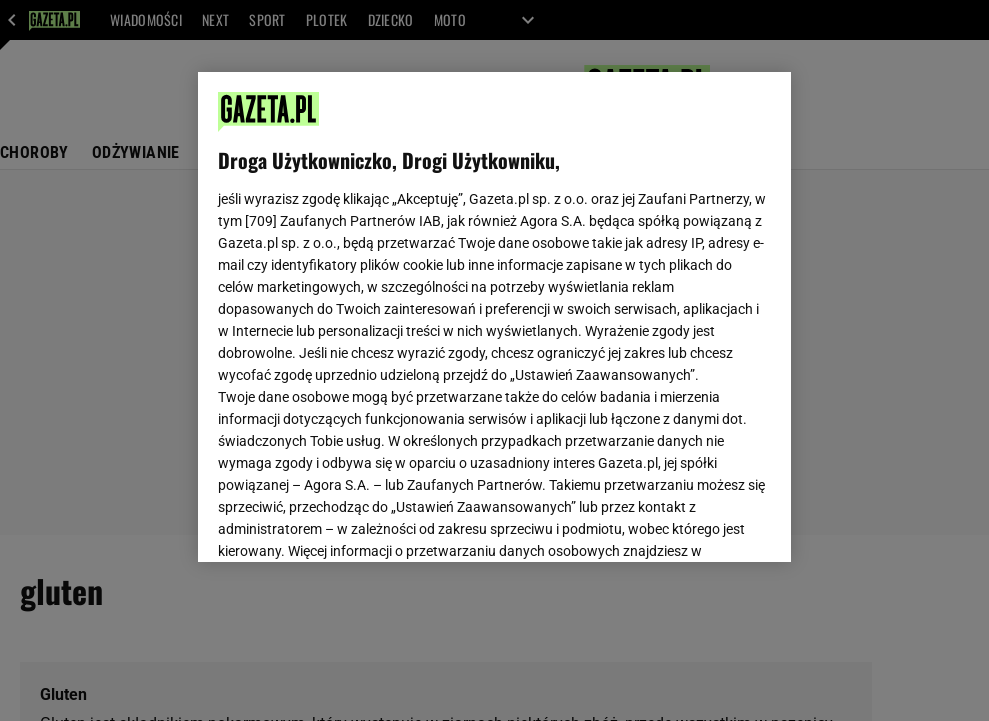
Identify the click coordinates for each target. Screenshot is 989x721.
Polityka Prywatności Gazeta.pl (395, 308)
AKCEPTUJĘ (703, 523)
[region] (494, 317)
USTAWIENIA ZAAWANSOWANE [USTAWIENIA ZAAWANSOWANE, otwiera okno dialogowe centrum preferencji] (348, 522)
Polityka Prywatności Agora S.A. (604, 308)
